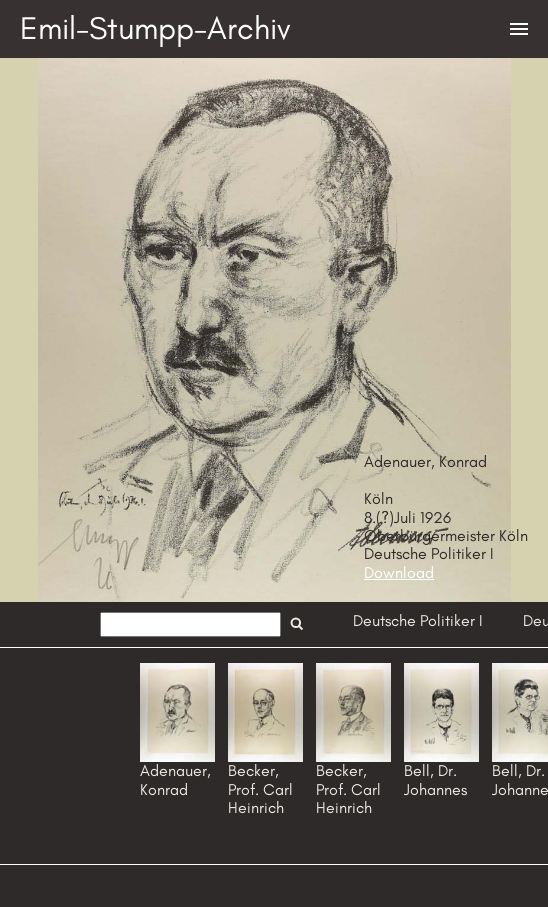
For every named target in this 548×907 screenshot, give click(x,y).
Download (399, 572)
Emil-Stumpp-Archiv (155, 28)
